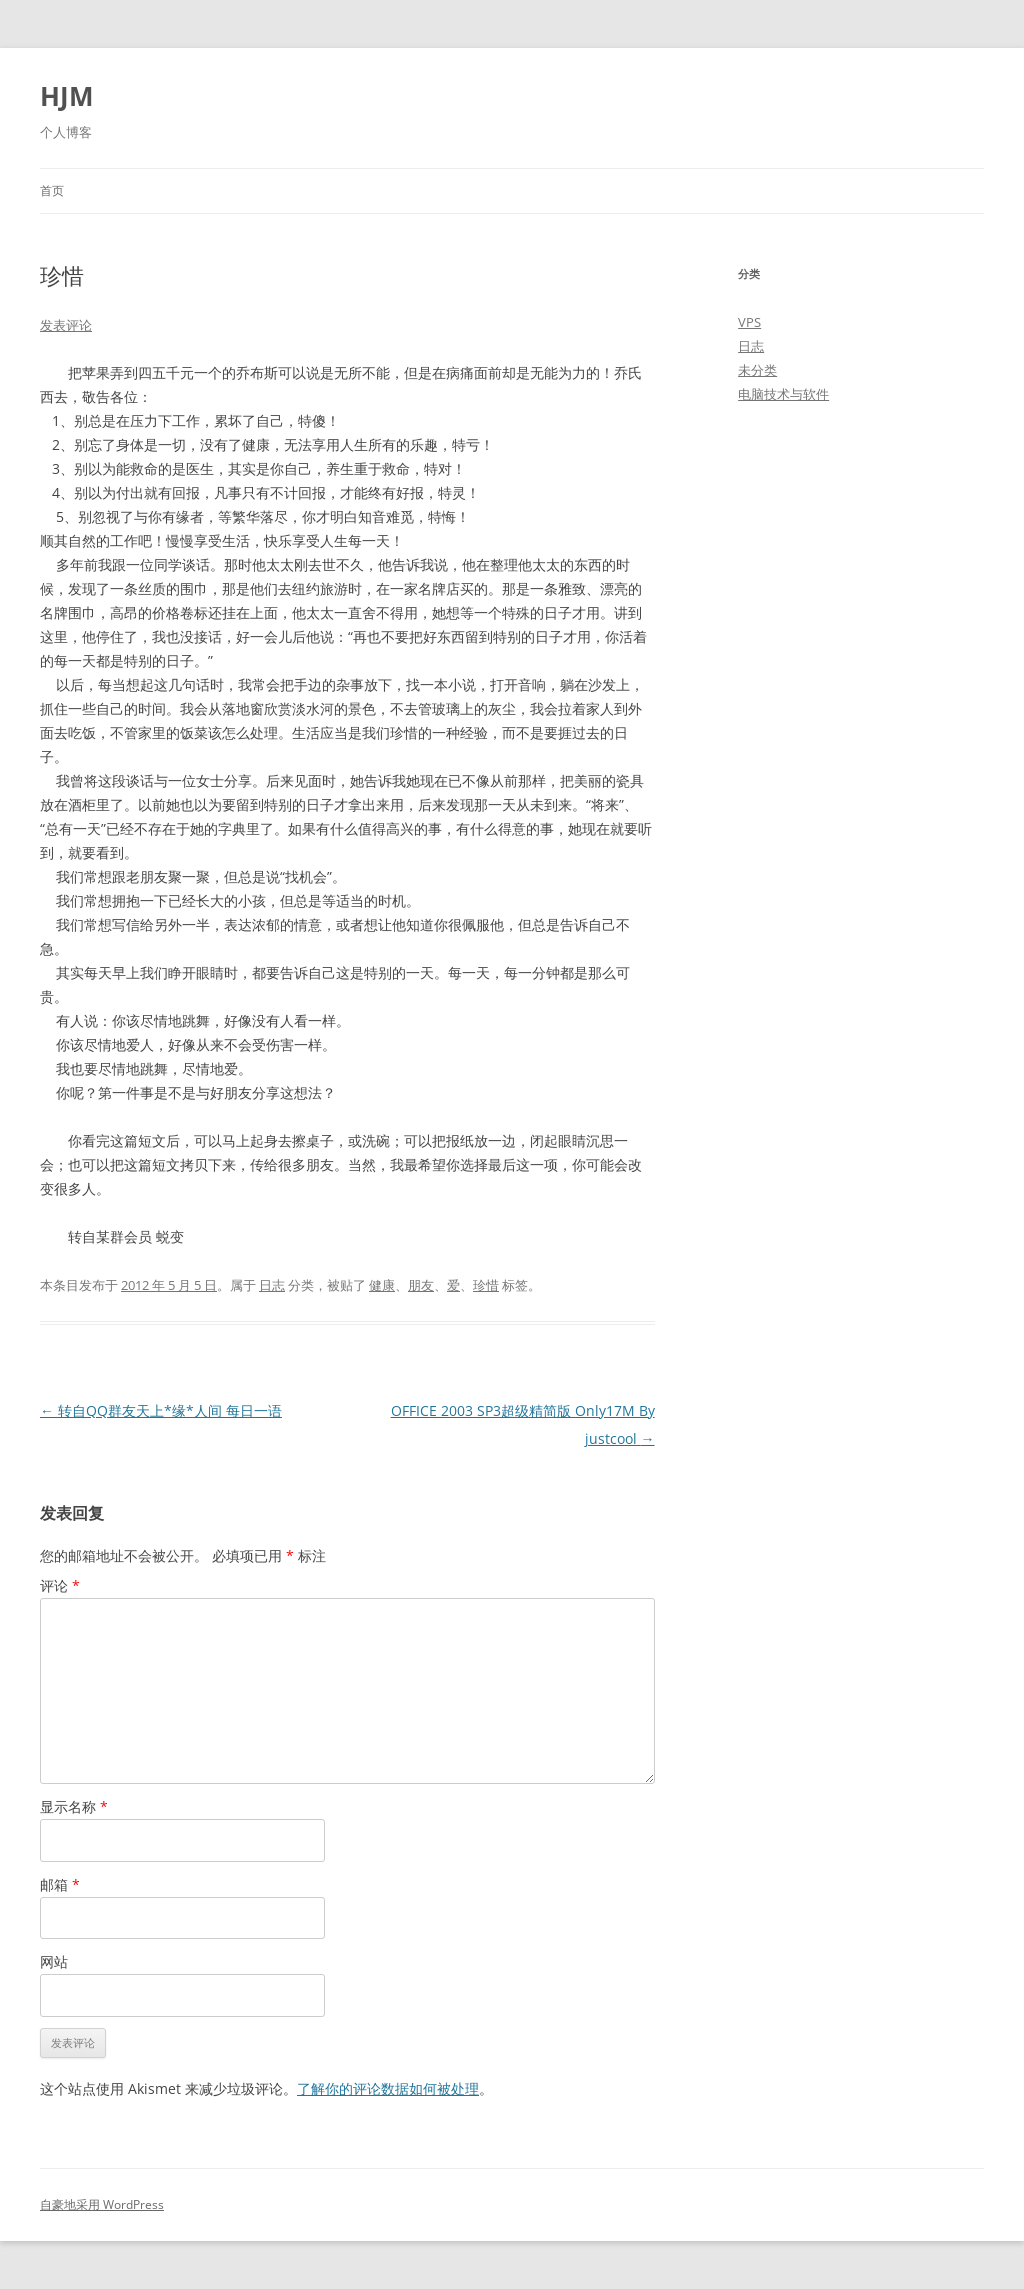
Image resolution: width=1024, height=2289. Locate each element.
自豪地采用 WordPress (102, 2204)
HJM (67, 96)
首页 (52, 190)
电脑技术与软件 (783, 394)
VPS (749, 322)
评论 (60, 1585)
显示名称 (74, 1806)
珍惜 (486, 1285)
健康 (382, 1285)
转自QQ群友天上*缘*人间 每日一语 (161, 1410)
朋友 (421, 1285)
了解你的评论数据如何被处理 (388, 2088)
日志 (272, 1285)
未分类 (757, 370)
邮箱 (60, 1884)
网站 (54, 1961)
